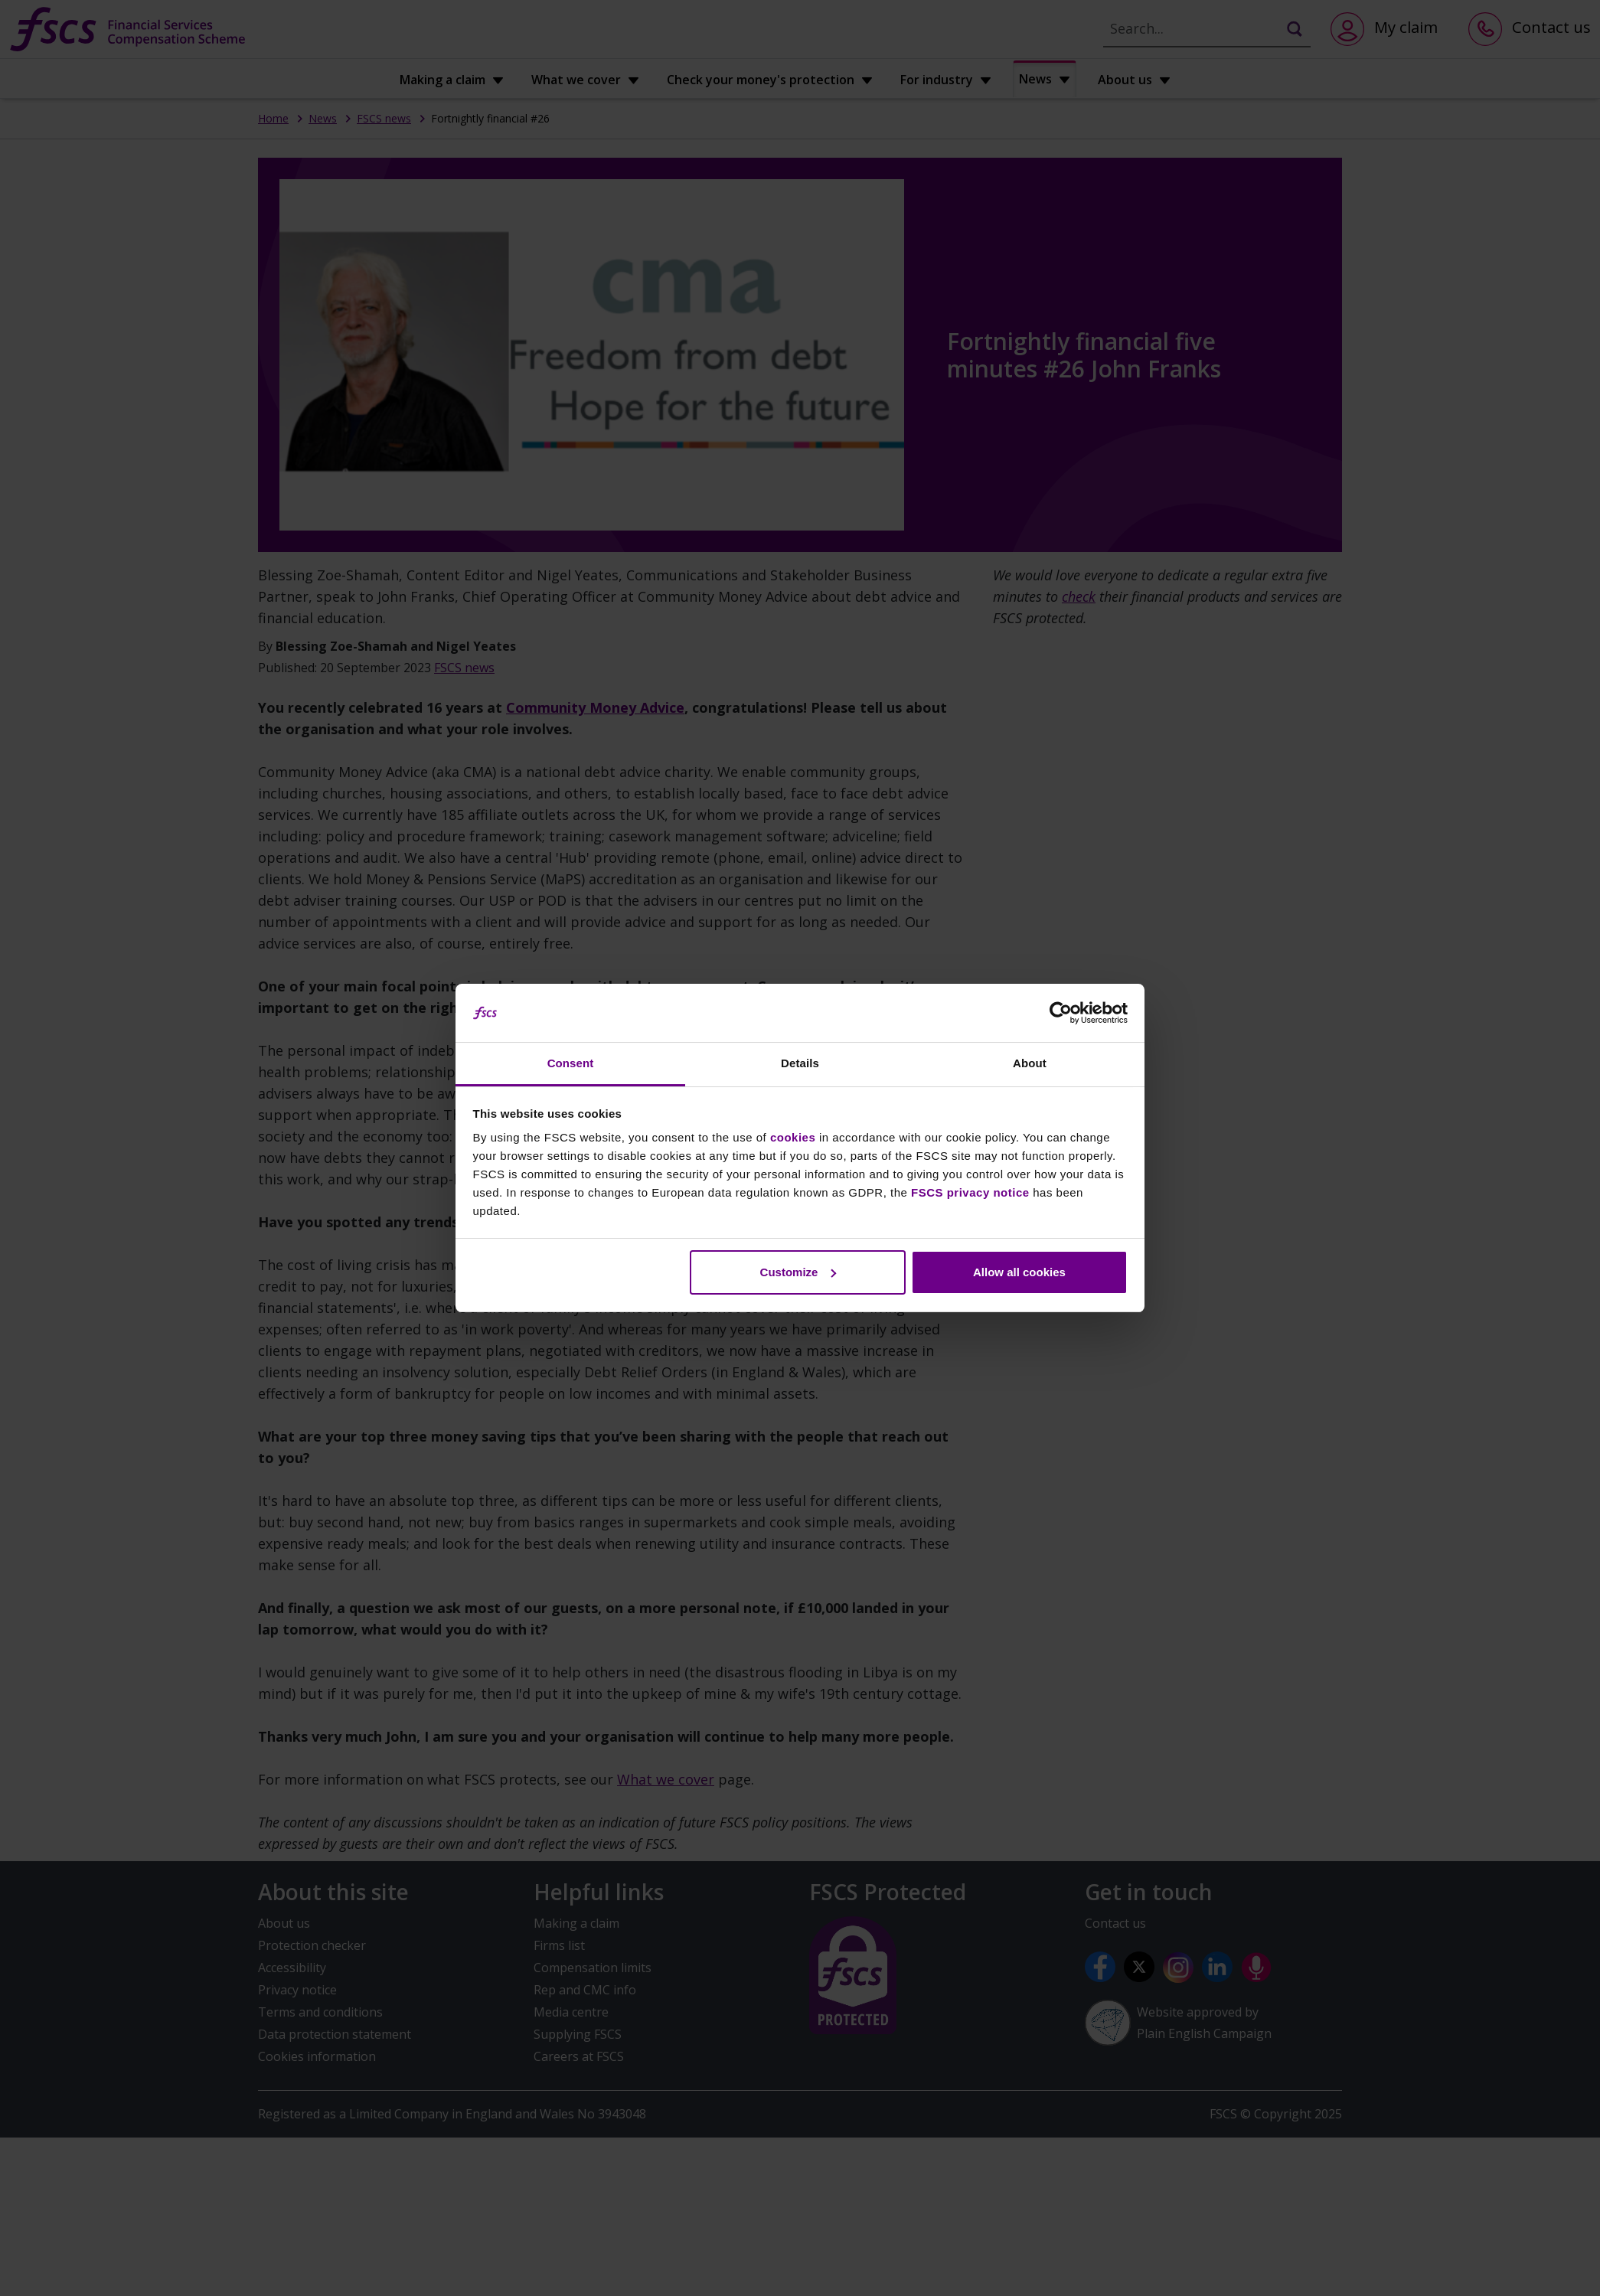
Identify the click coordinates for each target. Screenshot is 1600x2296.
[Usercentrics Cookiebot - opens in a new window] (1061, 1012)
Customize (798, 1272)
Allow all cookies (1019, 1272)
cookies (792, 1137)
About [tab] (1030, 1063)
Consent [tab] (570, 1063)
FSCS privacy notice (970, 1192)
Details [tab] (800, 1063)
